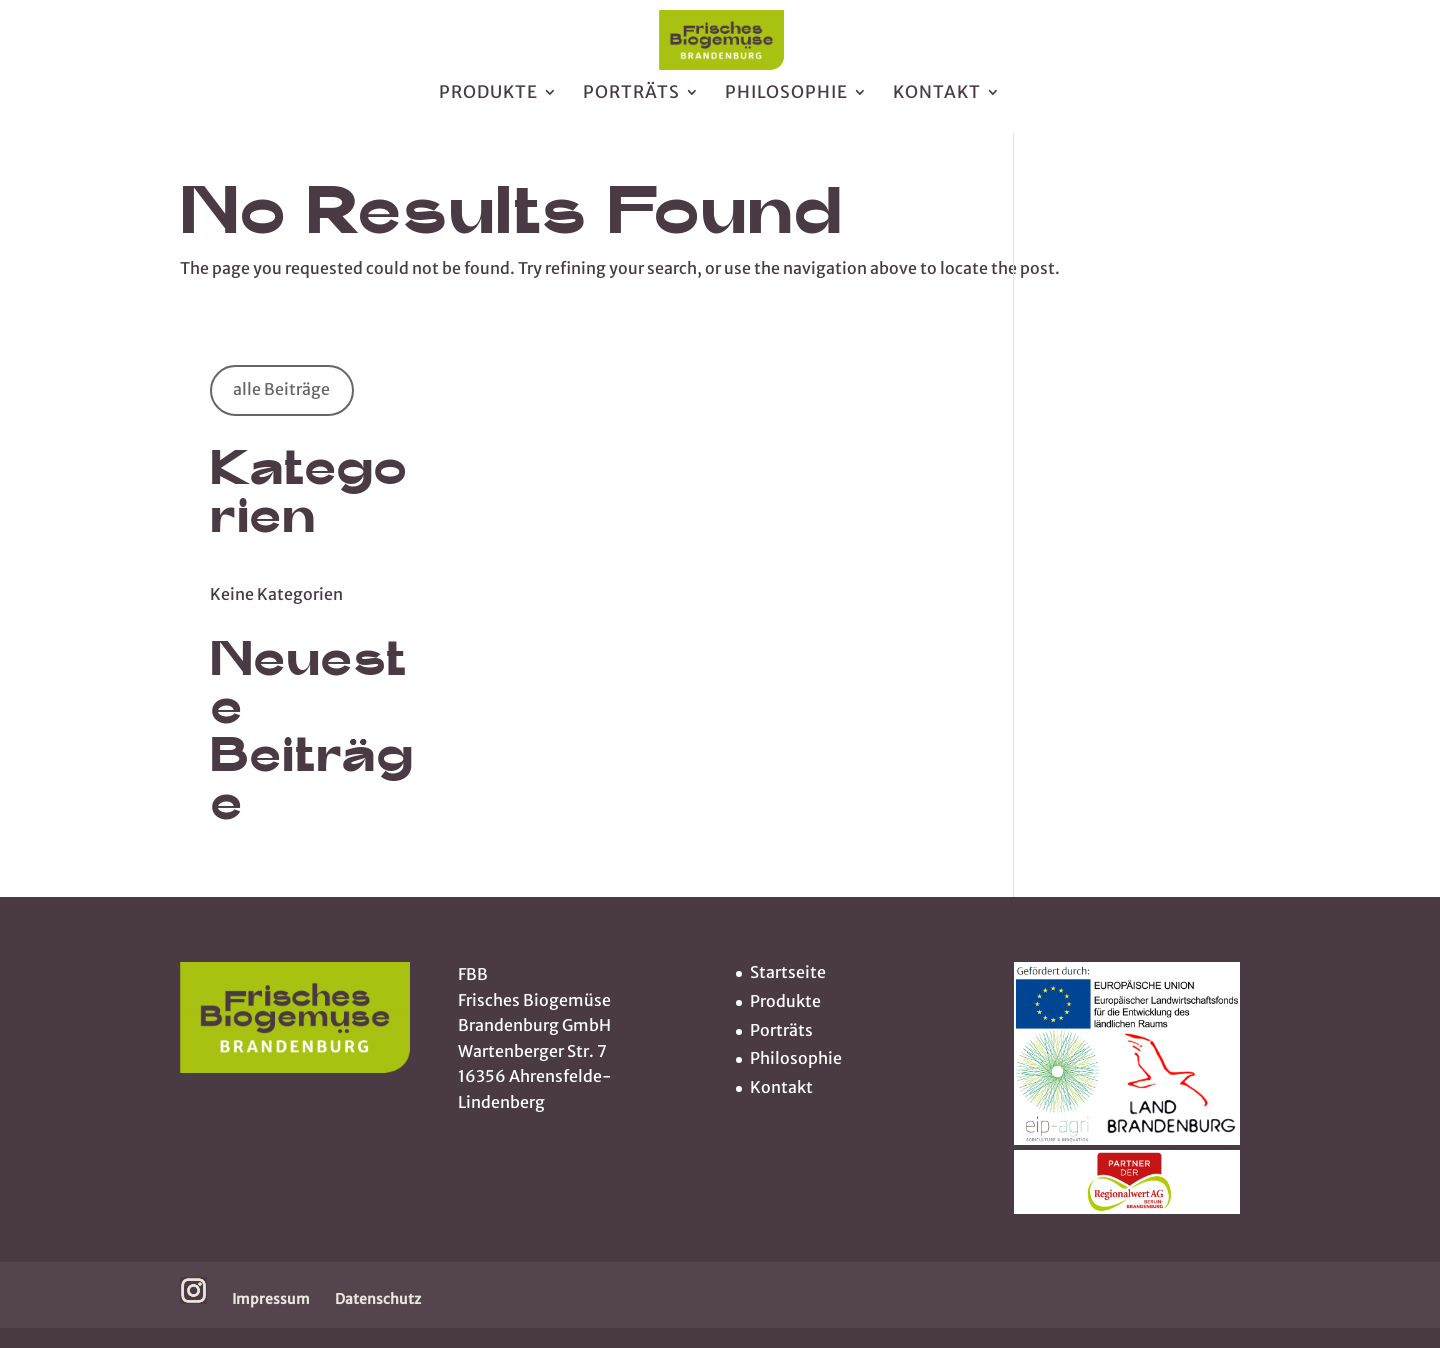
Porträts (631, 103)
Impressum (271, 1299)
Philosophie (786, 103)
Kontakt (937, 103)
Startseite (788, 972)
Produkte (488, 103)
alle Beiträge (281, 389)
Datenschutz (378, 1299)
